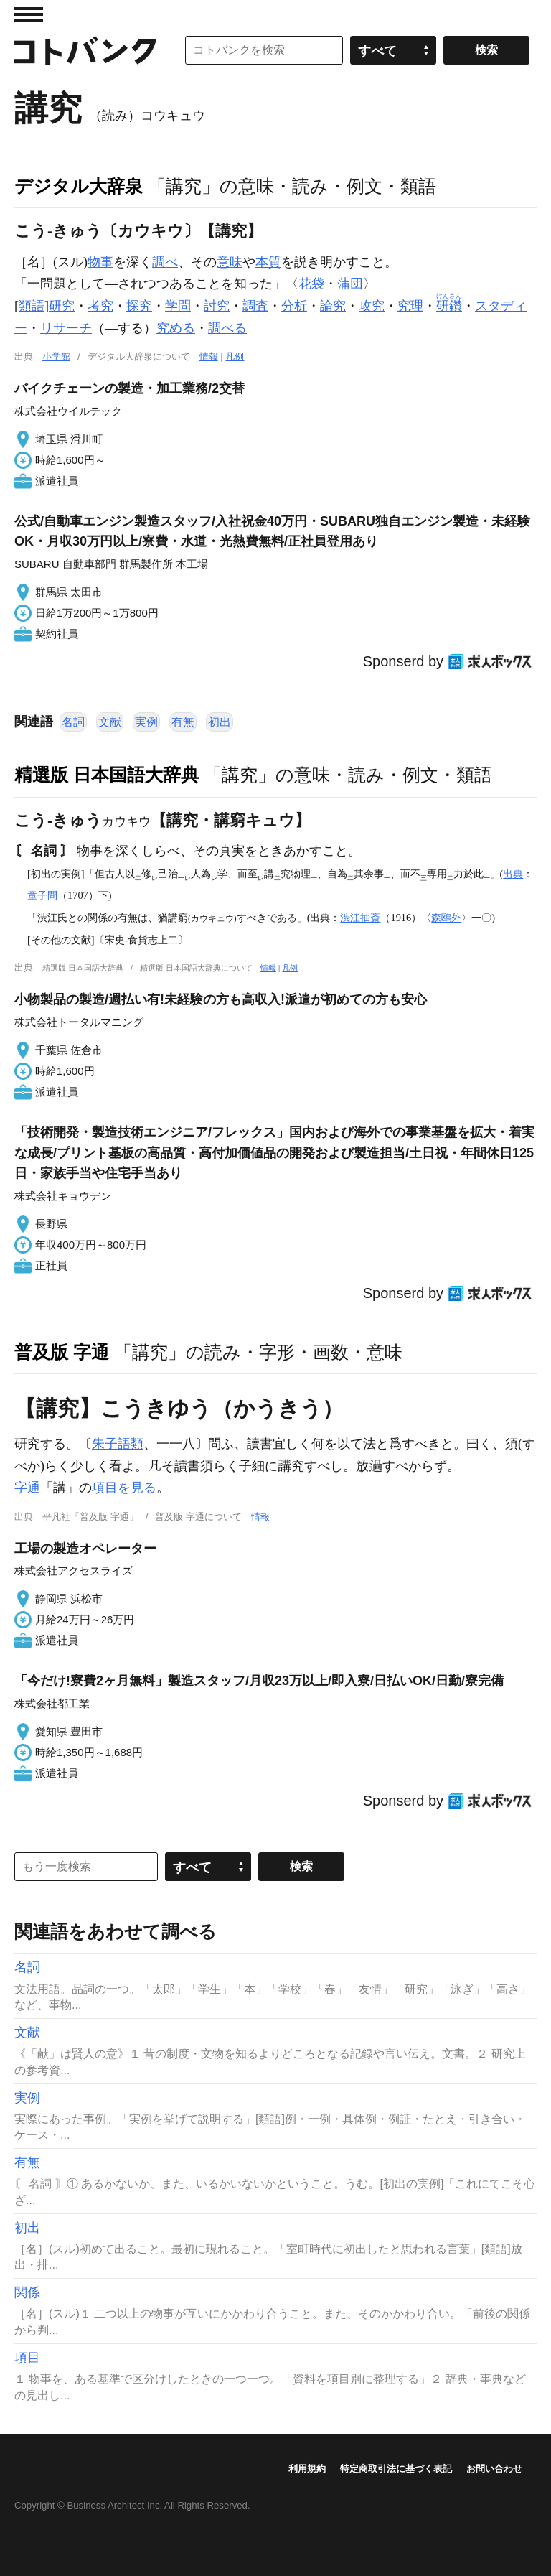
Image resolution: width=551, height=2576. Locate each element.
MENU (28, 14)
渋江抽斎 (360, 917)
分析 (294, 306)
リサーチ (66, 328)
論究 (333, 306)
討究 (217, 306)
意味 (229, 262)
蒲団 (350, 283)
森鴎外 (446, 917)
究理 (410, 306)
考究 (100, 306)
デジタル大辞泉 (78, 186)
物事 (100, 262)
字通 (27, 1487)
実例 (146, 722)
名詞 (73, 722)
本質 (268, 262)
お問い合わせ (494, 2468)
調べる (227, 328)
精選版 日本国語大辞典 (106, 775)
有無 (182, 722)
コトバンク (85, 50)
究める (175, 328)
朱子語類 (117, 1444)
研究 (62, 306)
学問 (178, 306)
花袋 (311, 283)
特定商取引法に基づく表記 (396, 2468)
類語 (31, 306)
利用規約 (307, 2468)
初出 (219, 722)
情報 (208, 356)
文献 (109, 722)
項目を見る (124, 1487)
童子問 (42, 895)
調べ (165, 262)
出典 (513, 873)
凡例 (234, 356)
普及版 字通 (61, 1352)
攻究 (372, 306)
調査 (255, 306)
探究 (139, 306)
